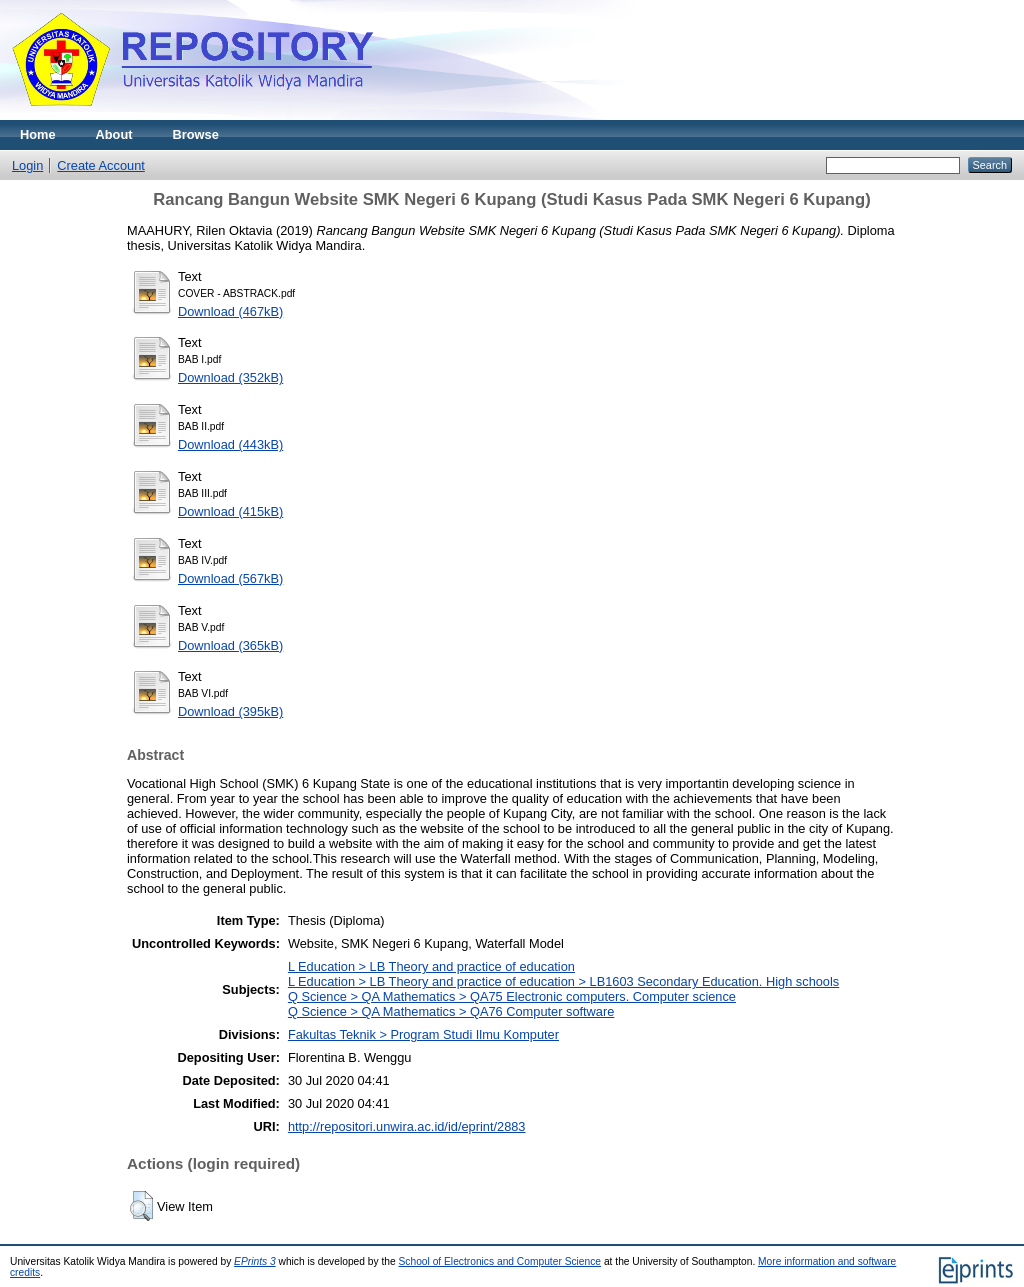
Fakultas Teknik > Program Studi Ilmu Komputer (423, 1034)
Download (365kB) (230, 645)
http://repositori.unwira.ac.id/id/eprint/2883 (407, 1126)
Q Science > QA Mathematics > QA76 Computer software (451, 1011)
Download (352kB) (230, 377)
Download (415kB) (230, 511)
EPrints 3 (255, 1261)
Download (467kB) (230, 311)
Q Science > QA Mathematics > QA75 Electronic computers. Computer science (512, 996)
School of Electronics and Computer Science (500, 1261)
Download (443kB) (230, 444)
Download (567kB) (230, 578)
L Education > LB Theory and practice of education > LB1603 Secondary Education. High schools (563, 981)
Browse (196, 134)
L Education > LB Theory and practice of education (431, 966)
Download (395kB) (230, 711)
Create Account (101, 165)
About (114, 134)
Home (38, 134)
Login (27, 165)
